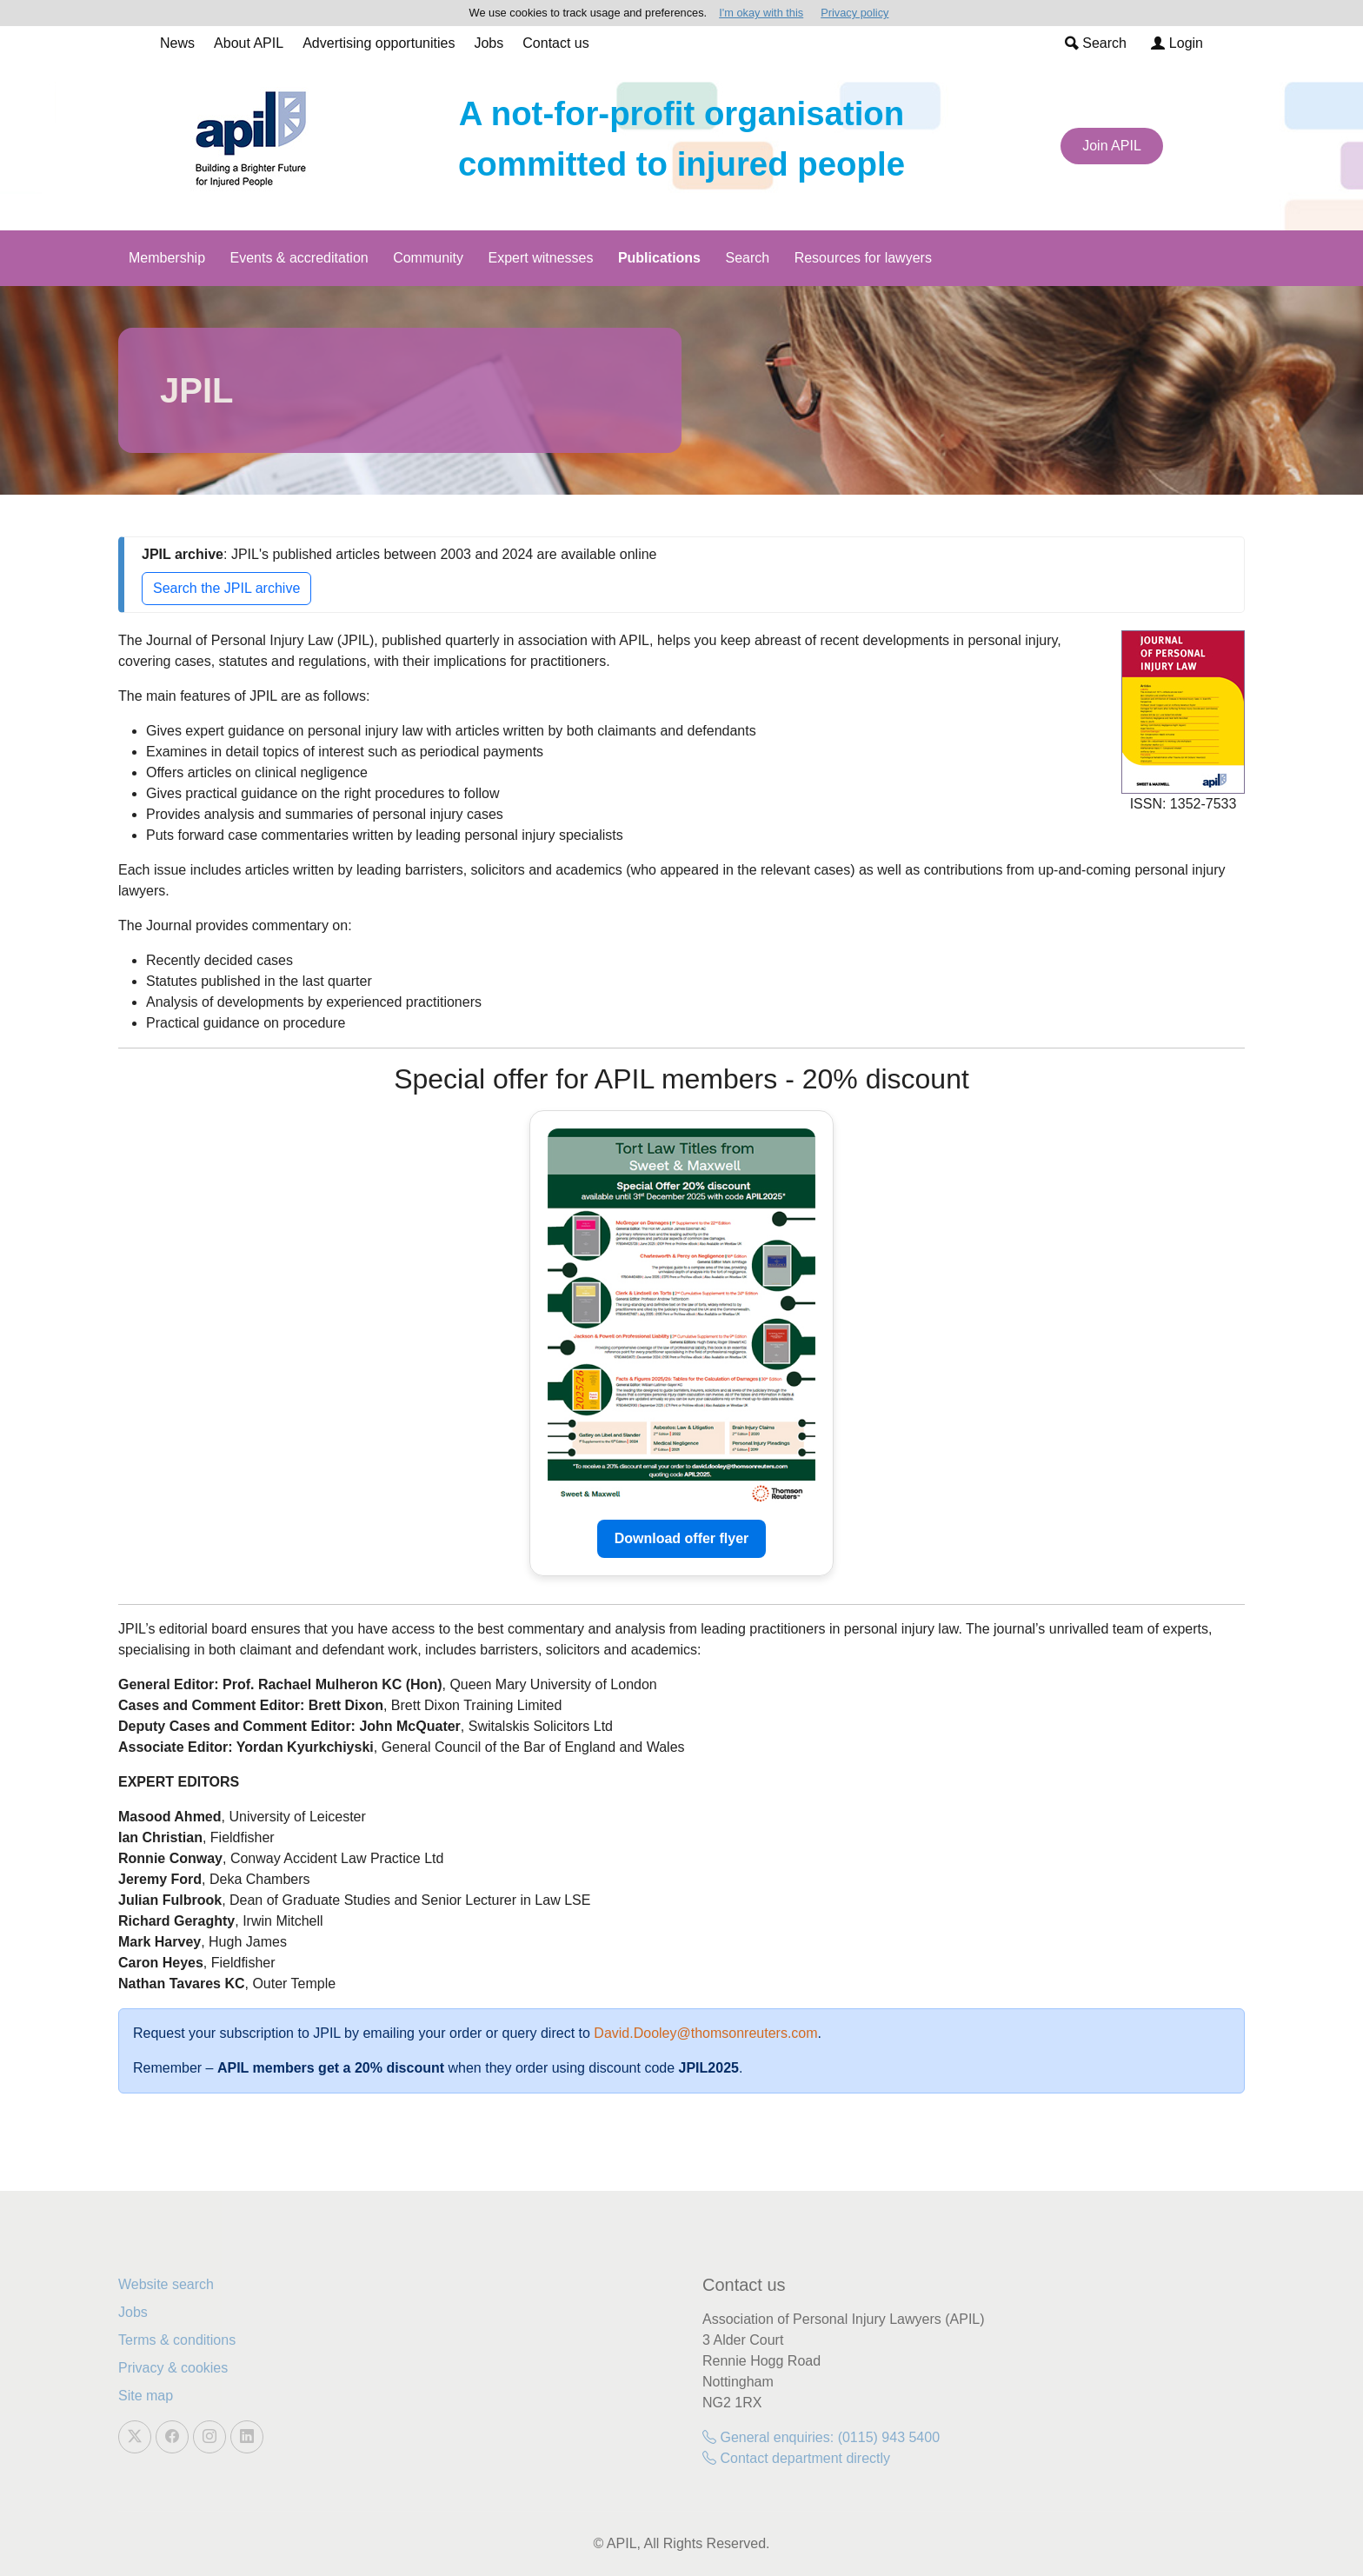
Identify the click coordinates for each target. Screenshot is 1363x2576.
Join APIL (1111, 145)
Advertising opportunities (379, 43)
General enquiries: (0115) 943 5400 (821, 2437)
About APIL (248, 43)
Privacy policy (854, 12)
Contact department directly (796, 2458)
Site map (145, 2395)
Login (1177, 43)
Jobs (488, 43)
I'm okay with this (761, 12)
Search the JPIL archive (226, 588)
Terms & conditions (177, 2340)
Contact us (555, 43)
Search (1096, 43)
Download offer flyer (682, 1538)
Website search (166, 2284)
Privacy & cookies (173, 2367)
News (177, 43)
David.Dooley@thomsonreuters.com (705, 2033)
